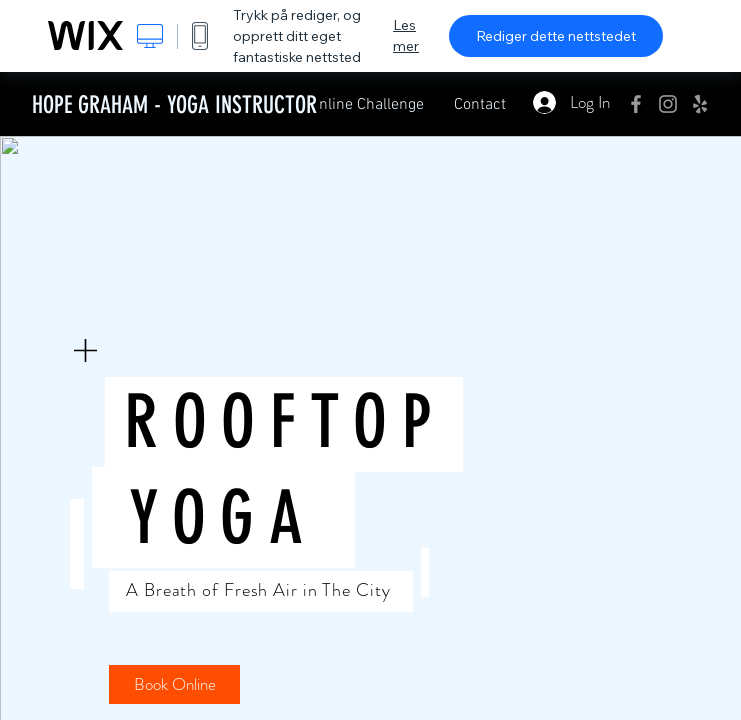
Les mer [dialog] (406, 35)
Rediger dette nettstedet (556, 36)
